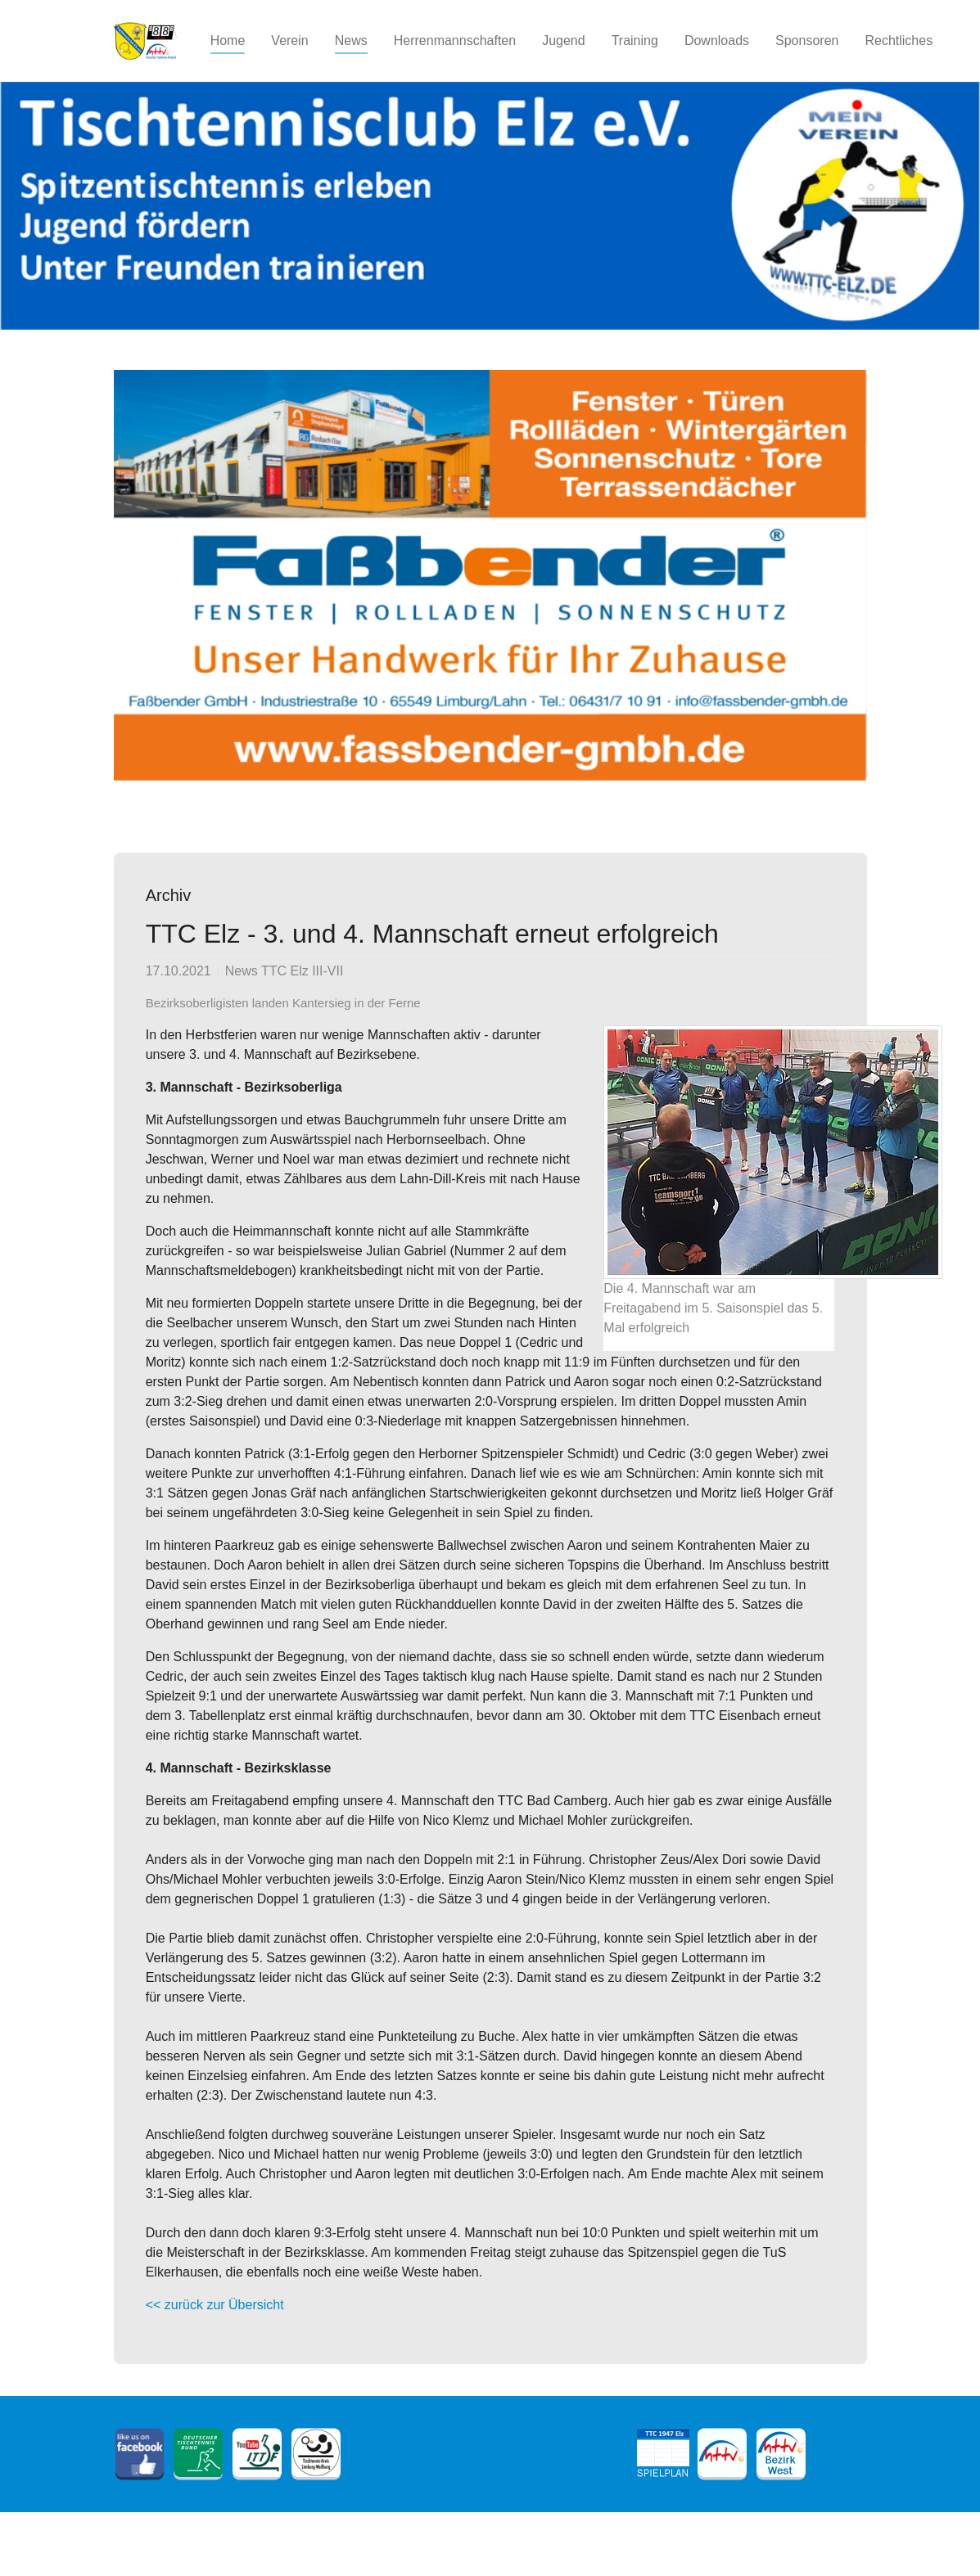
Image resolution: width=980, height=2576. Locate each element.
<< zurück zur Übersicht (215, 2305)
